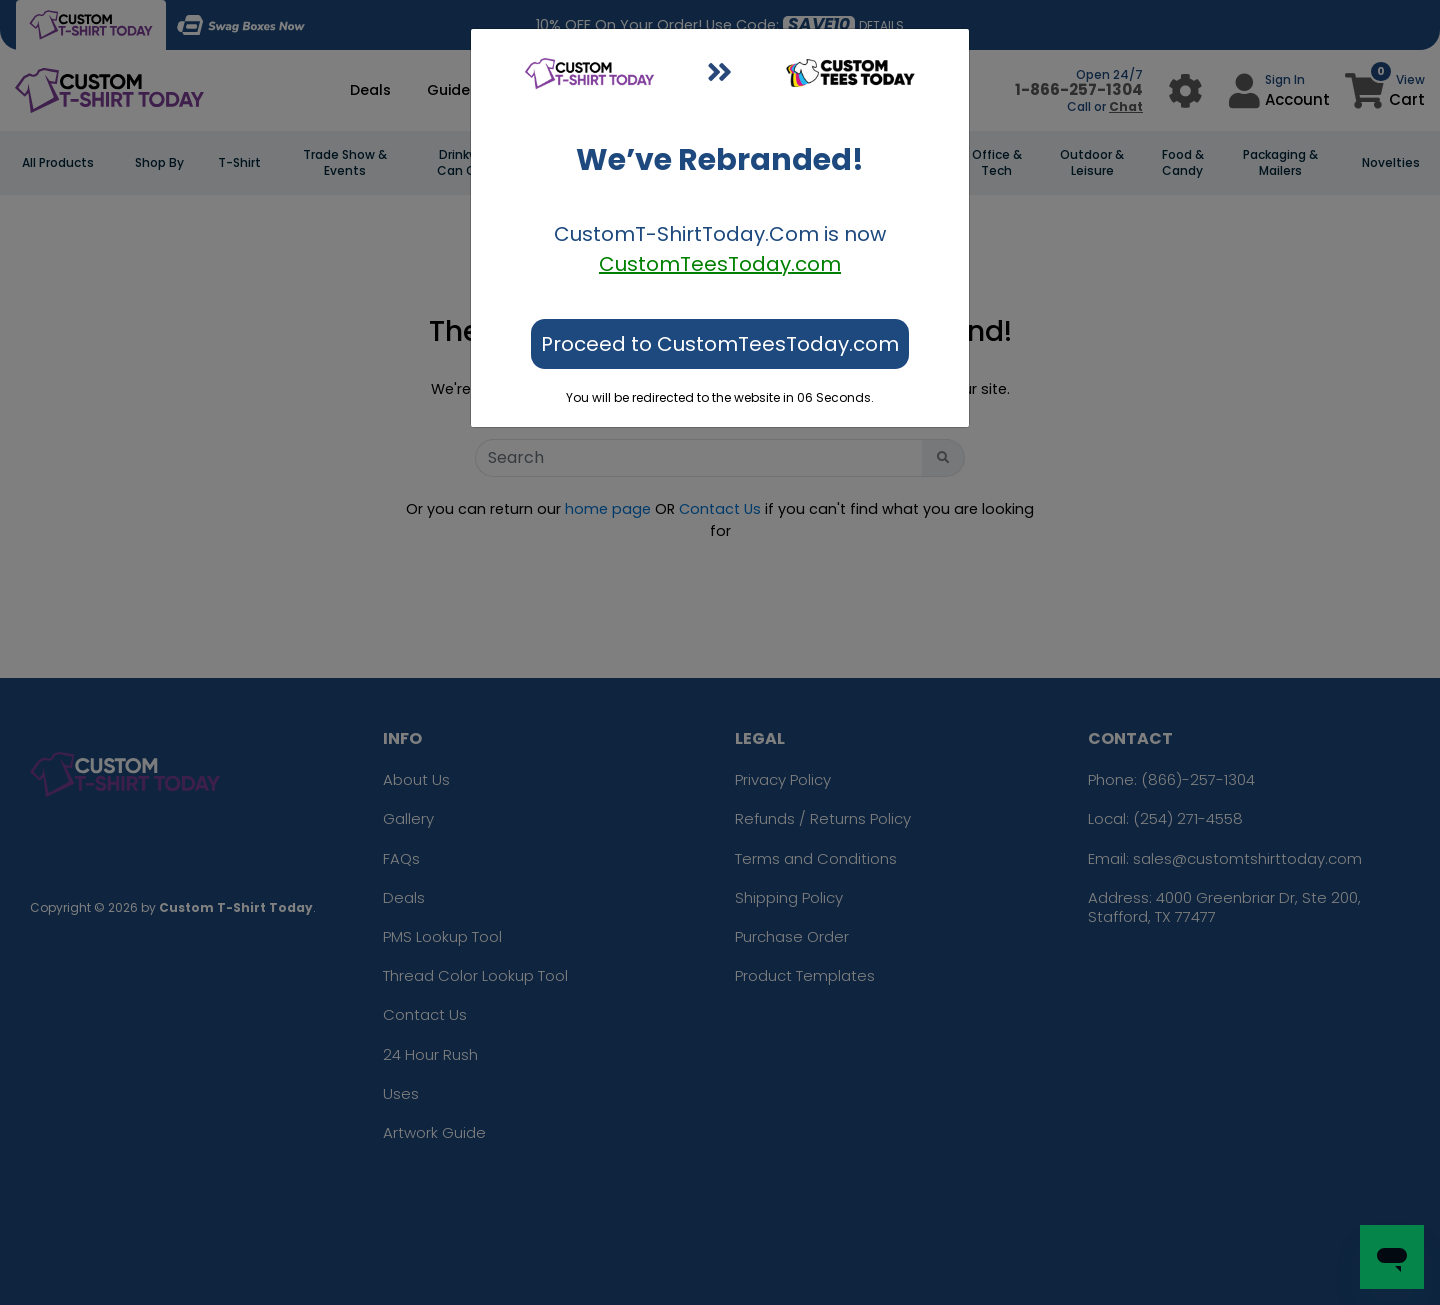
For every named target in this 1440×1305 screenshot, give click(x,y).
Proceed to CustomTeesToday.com (720, 344)
